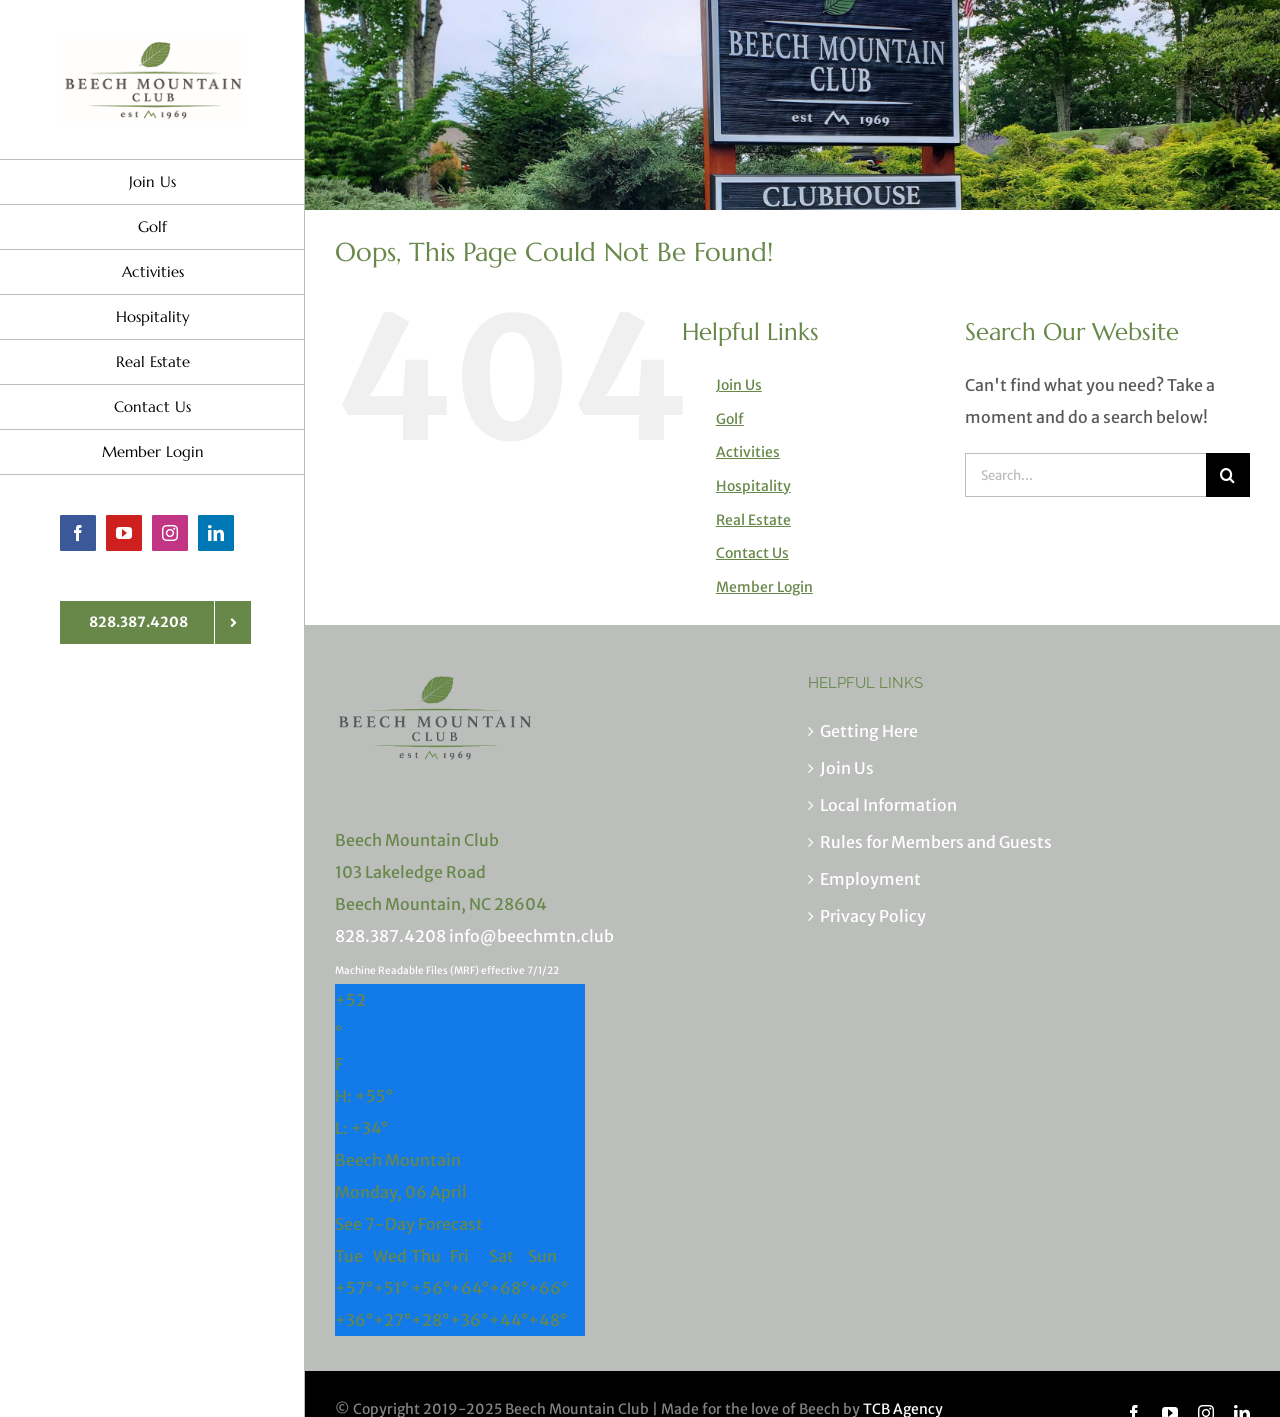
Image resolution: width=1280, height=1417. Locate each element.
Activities (748, 452)
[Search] (1228, 475)
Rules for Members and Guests (936, 842)
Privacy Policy (873, 916)
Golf (730, 419)
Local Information (888, 805)
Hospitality (753, 486)
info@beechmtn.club (531, 936)
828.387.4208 (390, 936)
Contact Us (752, 553)
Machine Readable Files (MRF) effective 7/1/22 (447, 970)
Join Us (739, 385)
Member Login (764, 587)
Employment (870, 879)
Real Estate (753, 520)
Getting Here (869, 731)
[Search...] (1085, 475)
